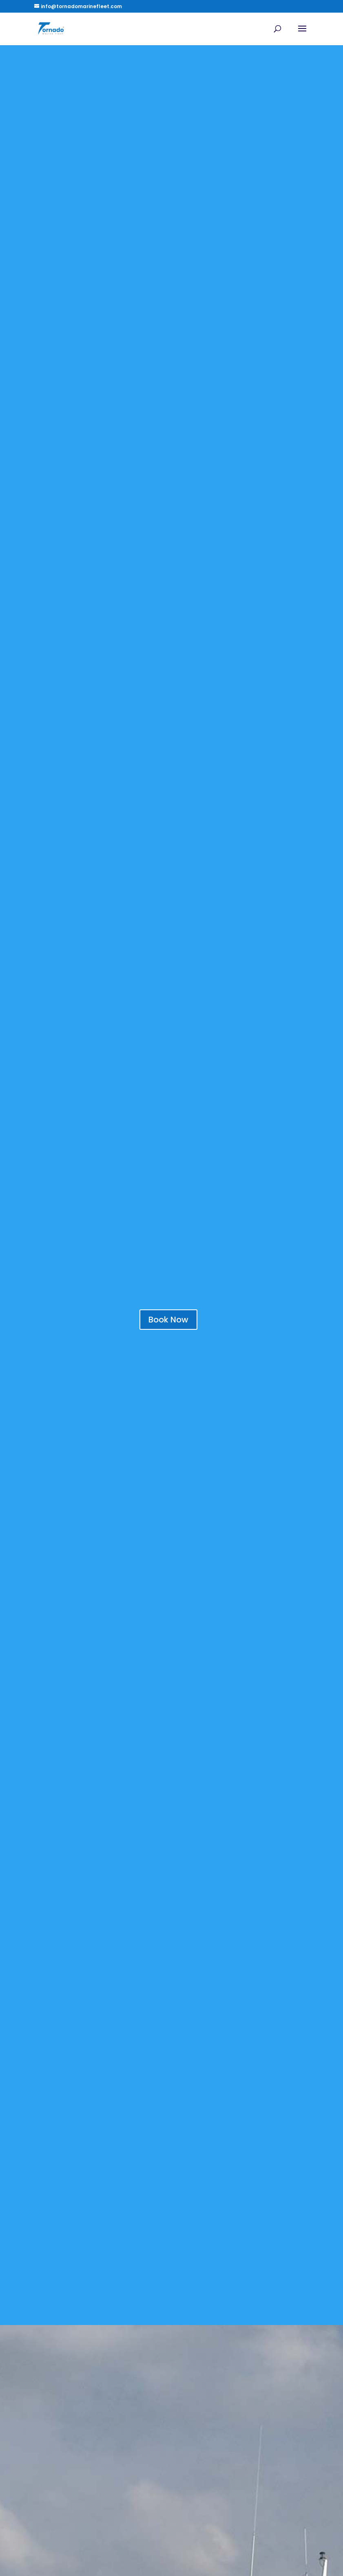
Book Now (168, 1319)
